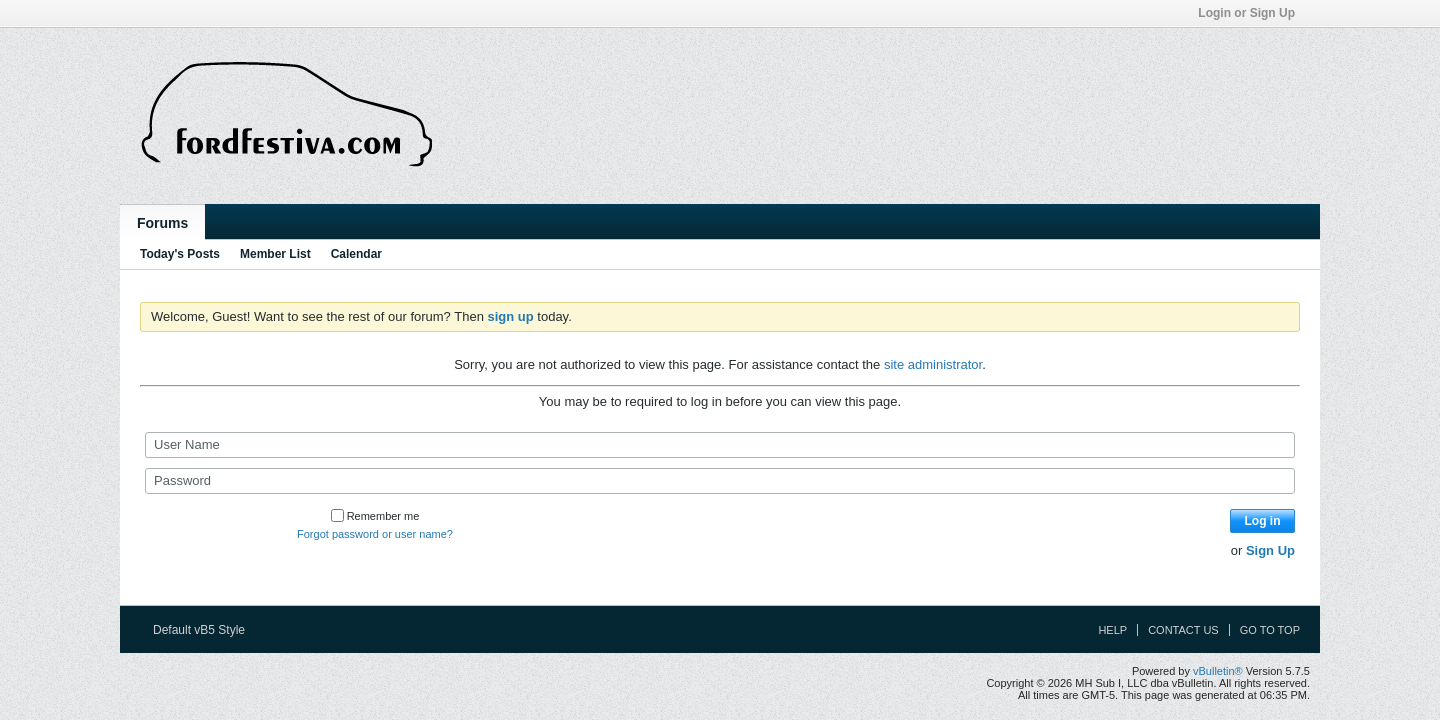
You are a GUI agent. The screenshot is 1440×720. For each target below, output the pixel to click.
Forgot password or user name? (375, 534)
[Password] (720, 481)
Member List (275, 254)
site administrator (933, 364)
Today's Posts (180, 254)
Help (1112, 630)
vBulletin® (1218, 671)
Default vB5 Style (205, 630)
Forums (162, 223)
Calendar (356, 254)
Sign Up (1270, 550)
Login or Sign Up (1253, 13)
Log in (1263, 521)
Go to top (1270, 630)
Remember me (375, 516)
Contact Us (1183, 630)
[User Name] (720, 445)
